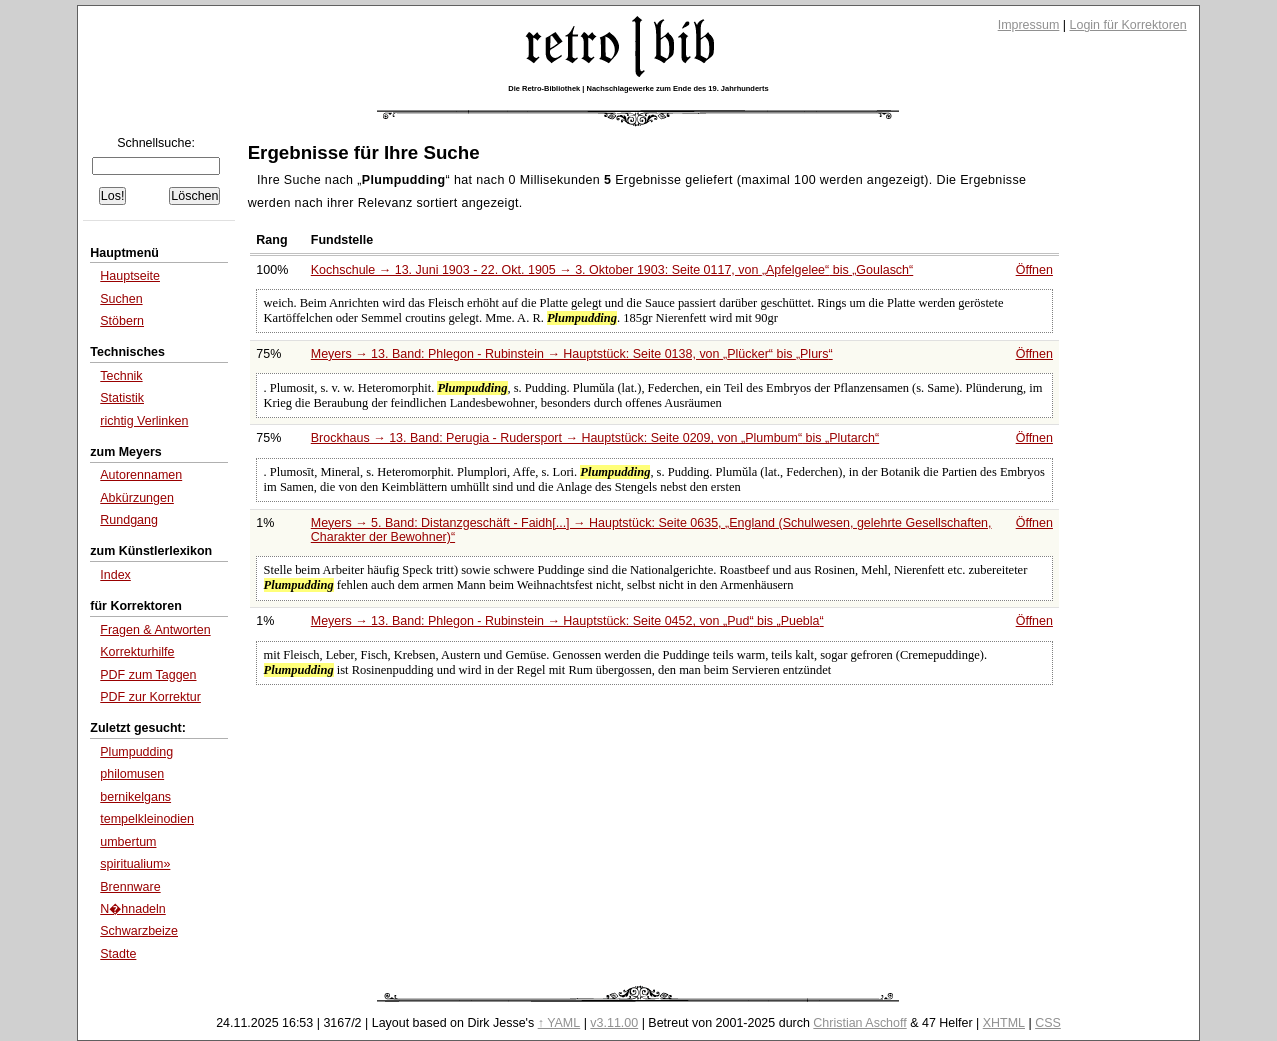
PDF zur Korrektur (150, 697)
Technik (121, 376)
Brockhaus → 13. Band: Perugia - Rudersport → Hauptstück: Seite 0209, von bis (595, 438)
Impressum (1029, 25)
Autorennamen (141, 475)
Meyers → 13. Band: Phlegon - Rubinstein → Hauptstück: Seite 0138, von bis (572, 354)
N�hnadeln (132, 909)
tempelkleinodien (147, 819)
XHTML (1004, 1023)
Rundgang (129, 520)
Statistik (122, 398)
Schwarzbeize (139, 931)
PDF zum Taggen (148, 675)
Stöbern (122, 321)
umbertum (128, 842)
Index (115, 575)
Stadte (118, 954)
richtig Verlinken (144, 421)
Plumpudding (136, 752)
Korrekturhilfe (137, 652)
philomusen (132, 774)
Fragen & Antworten (155, 630)
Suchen (121, 299)
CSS (1048, 1023)
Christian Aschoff (859, 1023)
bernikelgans (135, 797)
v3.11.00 (614, 1023)
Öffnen (1034, 270)
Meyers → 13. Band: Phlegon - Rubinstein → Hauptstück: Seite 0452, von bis (567, 621)
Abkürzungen (137, 498)
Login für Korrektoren (1128, 25)
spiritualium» (135, 864)
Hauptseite (130, 276)
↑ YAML (559, 1023)
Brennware (130, 887)
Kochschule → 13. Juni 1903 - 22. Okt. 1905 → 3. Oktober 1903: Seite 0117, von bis (612, 270)
